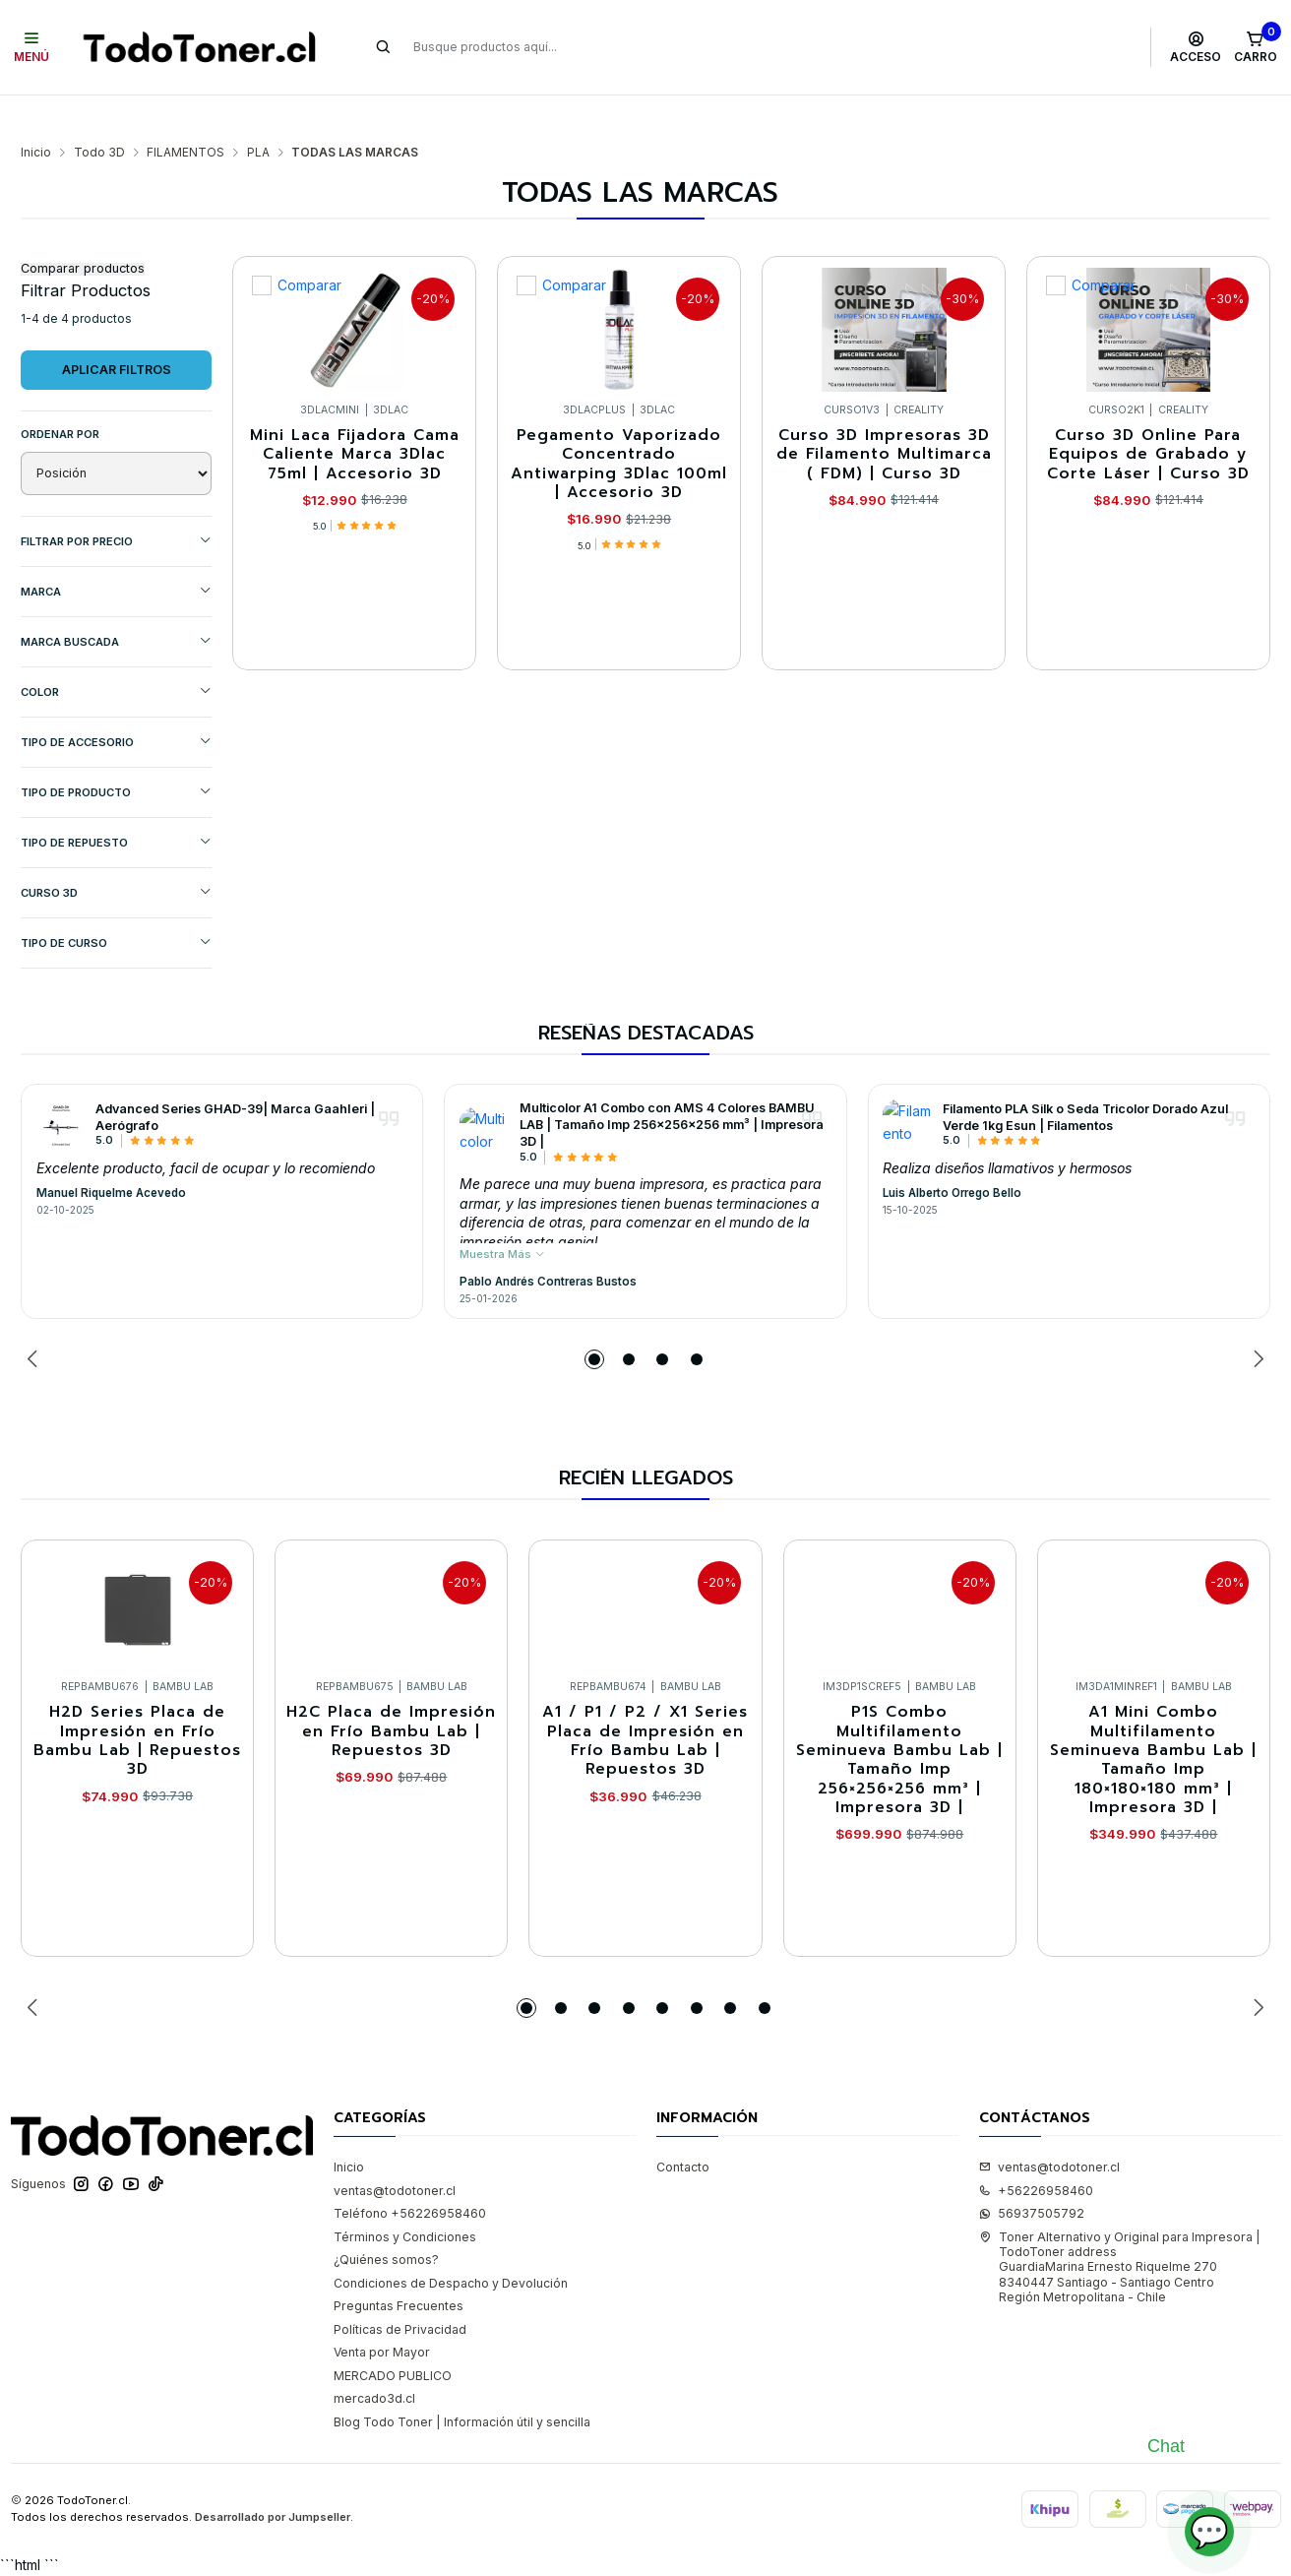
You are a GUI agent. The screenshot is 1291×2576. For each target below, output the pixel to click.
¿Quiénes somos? (386, 2221)
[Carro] (1255, 47)
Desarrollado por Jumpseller (272, 2478)
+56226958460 (1036, 2152)
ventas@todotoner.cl (395, 2152)
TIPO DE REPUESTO (116, 803)
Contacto (682, 2128)
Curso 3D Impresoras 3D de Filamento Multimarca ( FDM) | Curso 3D (884, 416)
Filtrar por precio (116, 502)
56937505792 (1031, 2175)
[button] (594, 1321)
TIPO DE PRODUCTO (116, 753)
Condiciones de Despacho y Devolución (451, 2244)
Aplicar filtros (116, 331)
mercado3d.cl (374, 2360)
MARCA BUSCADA (116, 603)
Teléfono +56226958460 (410, 2175)
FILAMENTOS (185, 114)
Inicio (36, 114)
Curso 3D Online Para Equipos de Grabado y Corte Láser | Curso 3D (1148, 416)
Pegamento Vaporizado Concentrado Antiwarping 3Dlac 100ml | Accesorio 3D (619, 426)
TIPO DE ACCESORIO (116, 703)
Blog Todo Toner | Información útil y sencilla (462, 2383)
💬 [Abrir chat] (1209, 2531)
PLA (258, 114)
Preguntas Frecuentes (398, 2267)
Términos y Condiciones (405, 2198)
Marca (116, 552)
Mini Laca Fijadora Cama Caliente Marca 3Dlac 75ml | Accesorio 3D (355, 416)
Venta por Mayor (382, 2313)
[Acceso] (1196, 47)
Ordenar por (60, 396)
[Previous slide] (35, 1321)
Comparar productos (83, 230)
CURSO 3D (116, 854)
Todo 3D (99, 114)
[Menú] (32, 47)
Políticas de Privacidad (400, 2291)
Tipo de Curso (116, 904)
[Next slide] (1255, 1321)
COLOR (116, 653)
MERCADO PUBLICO (393, 2337)
